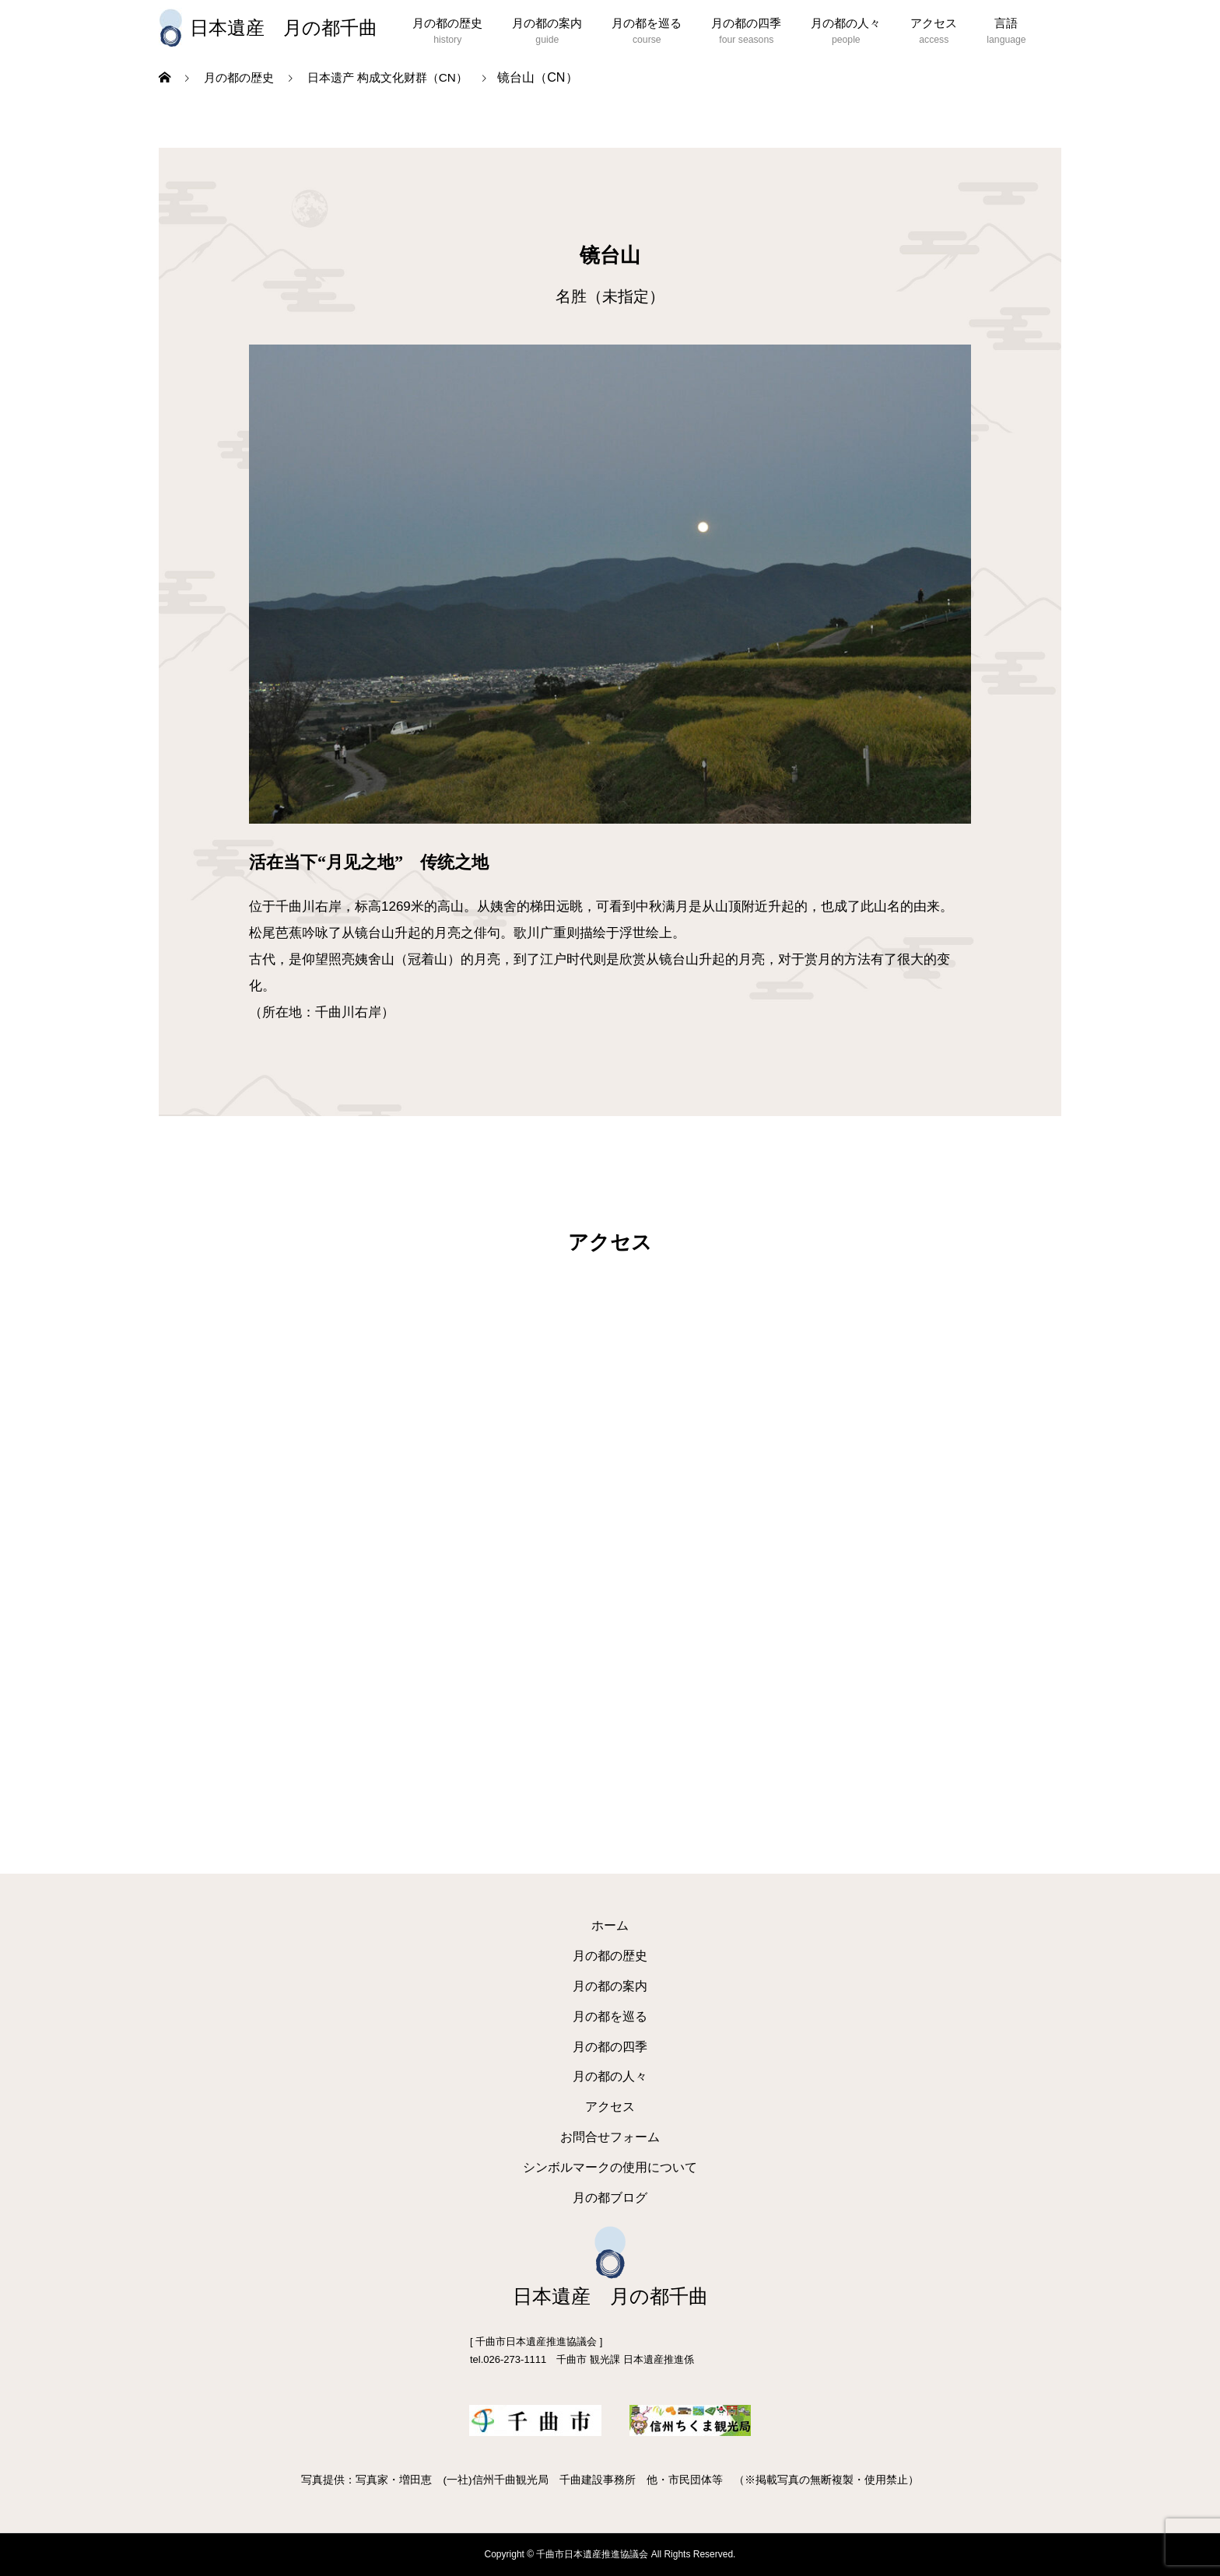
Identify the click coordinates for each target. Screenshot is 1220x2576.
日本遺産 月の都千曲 (283, 28)
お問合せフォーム (610, 2137)
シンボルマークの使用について (610, 2167)
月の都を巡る (647, 23)
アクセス (933, 23)
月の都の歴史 (447, 23)
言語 (1006, 23)
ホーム (610, 1925)
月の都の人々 (846, 23)
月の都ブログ (610, 2197)
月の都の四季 (746, 23)
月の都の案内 (547, 23)
